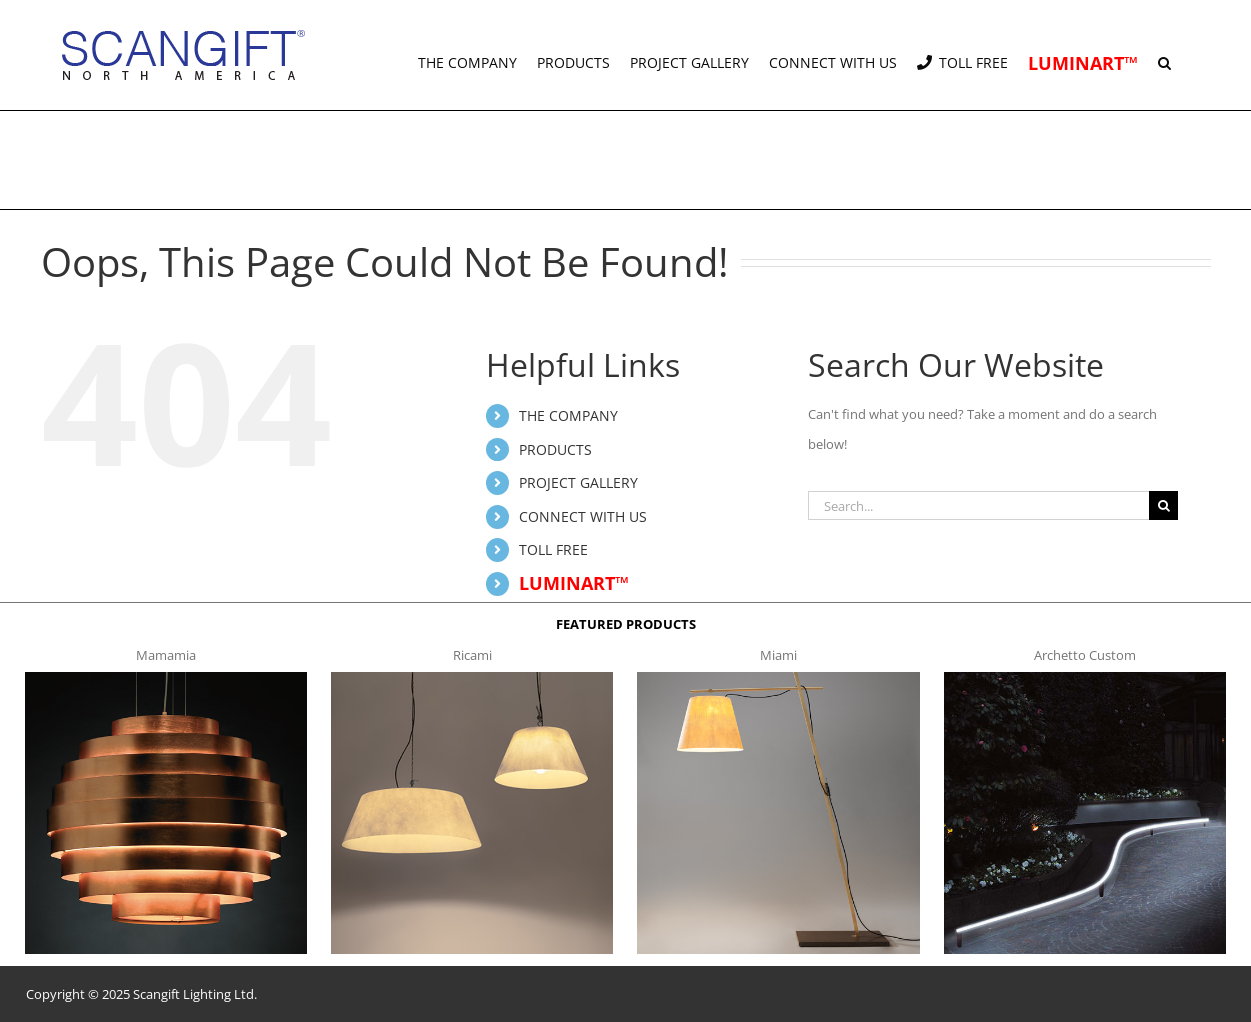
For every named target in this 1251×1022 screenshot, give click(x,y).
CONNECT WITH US (583, 516)
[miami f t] (778, 678)
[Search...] (978, 505)
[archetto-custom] (1085, 678)
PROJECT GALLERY (578, 482)
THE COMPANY (568, 415)
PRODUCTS (555, 449)
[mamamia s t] (166, 678)
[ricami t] (472, 678)
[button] (1164, 55)
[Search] (1163, 505)
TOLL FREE (553, 549)
